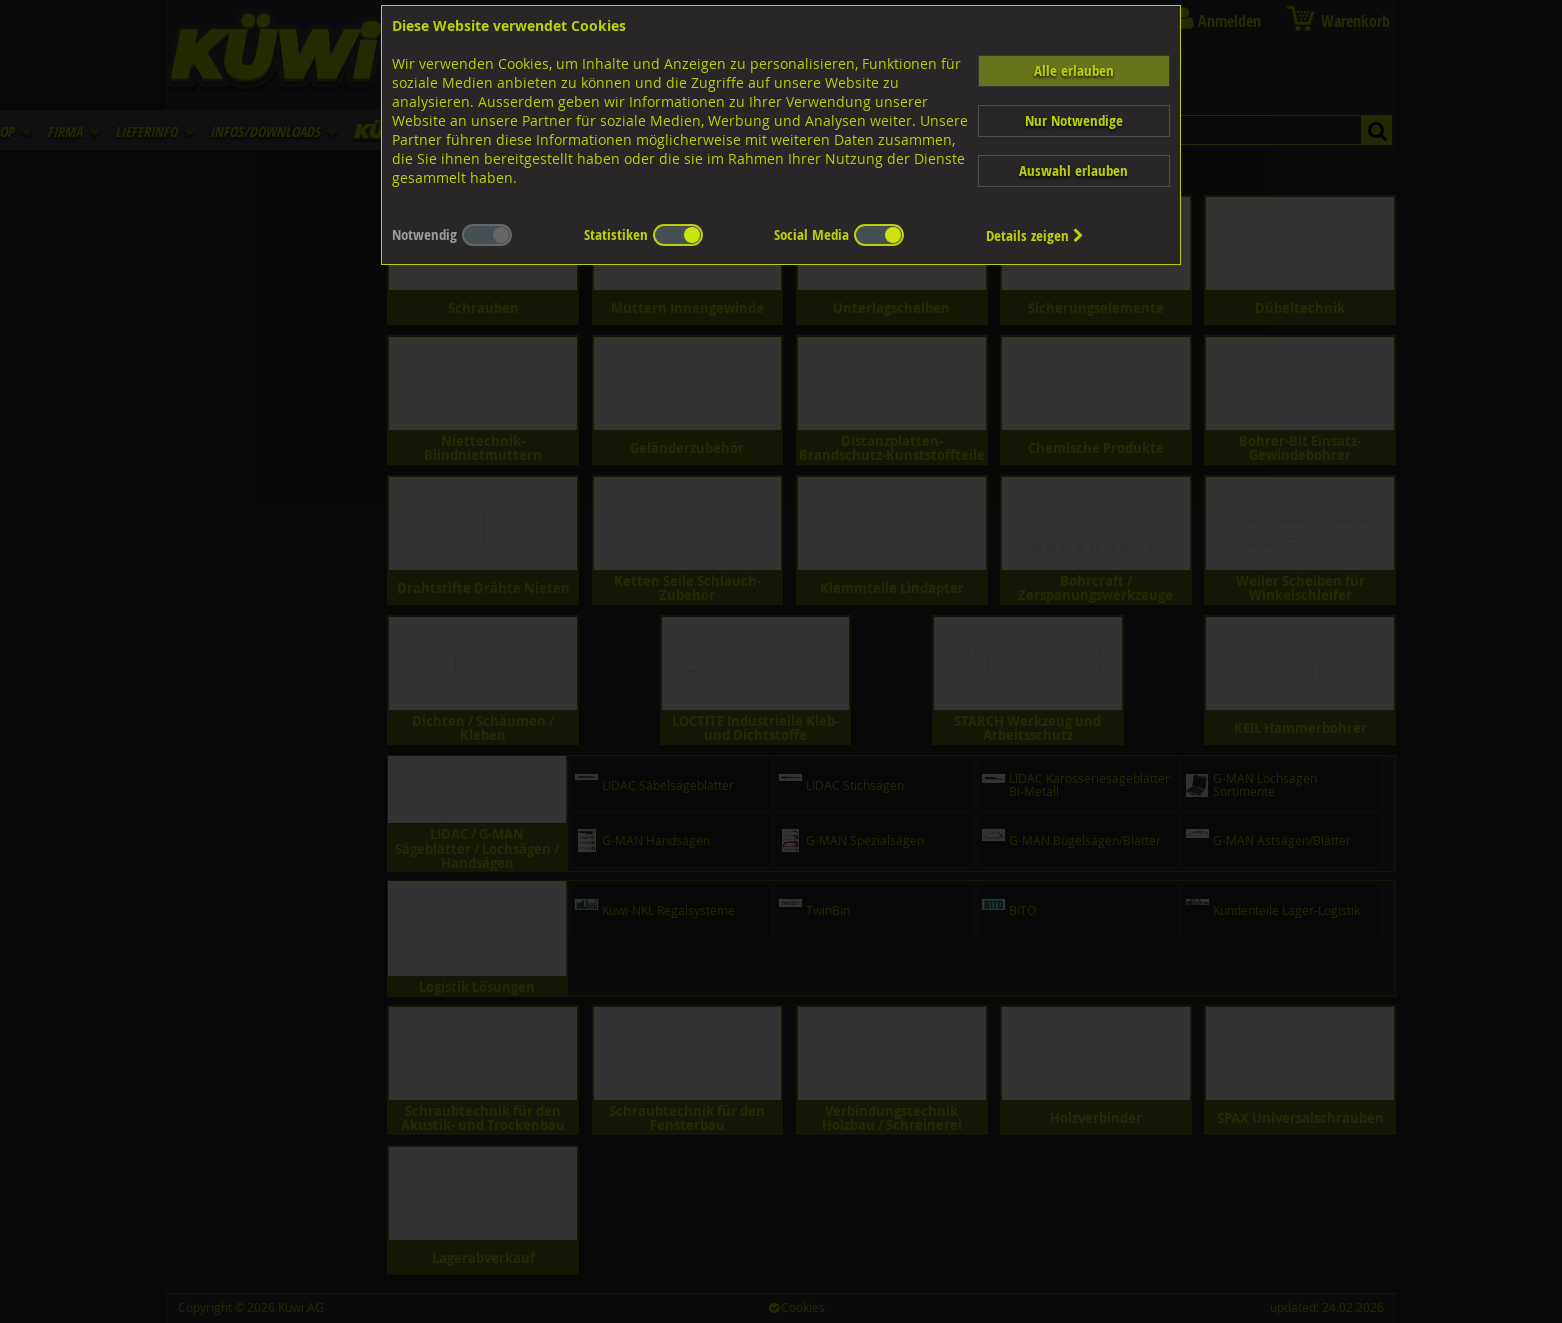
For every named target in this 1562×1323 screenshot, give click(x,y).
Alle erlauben (1074, 70)
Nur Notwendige (1074, 120)
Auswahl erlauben (1073, 170)
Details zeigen (1035, 235)
